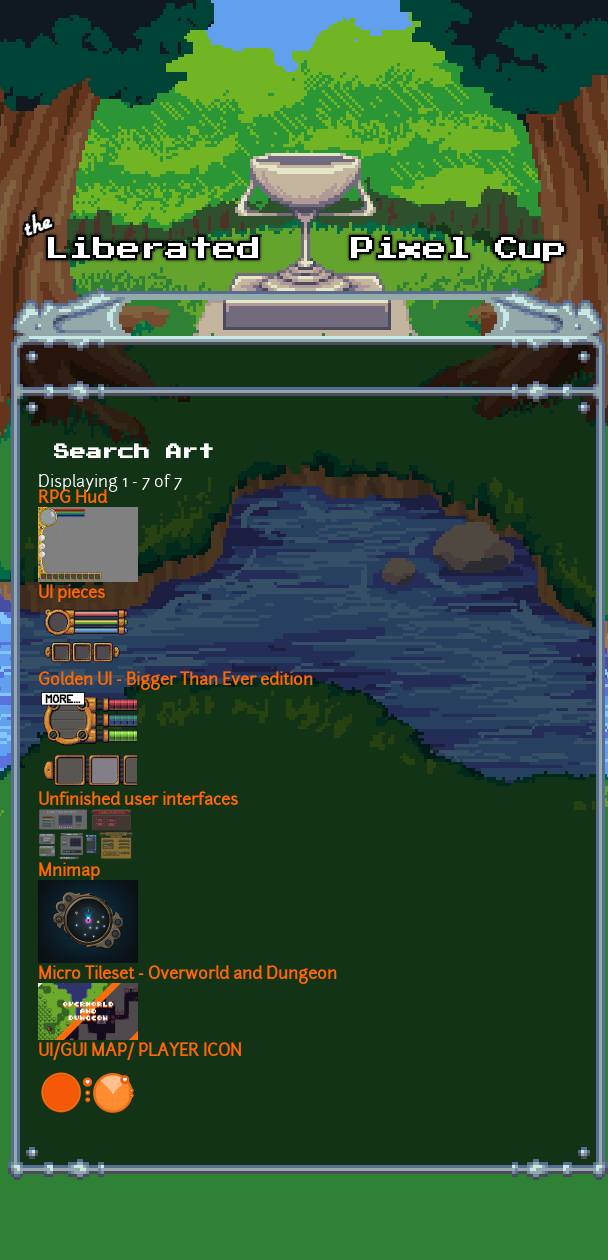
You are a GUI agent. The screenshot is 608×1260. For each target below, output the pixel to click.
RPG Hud (72, 499)
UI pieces (71, 594)
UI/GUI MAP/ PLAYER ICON (140, 1052)
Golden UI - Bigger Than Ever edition (175, 681)
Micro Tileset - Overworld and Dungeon (187, 975)
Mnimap (69, 872)
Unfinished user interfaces (138, 801)
